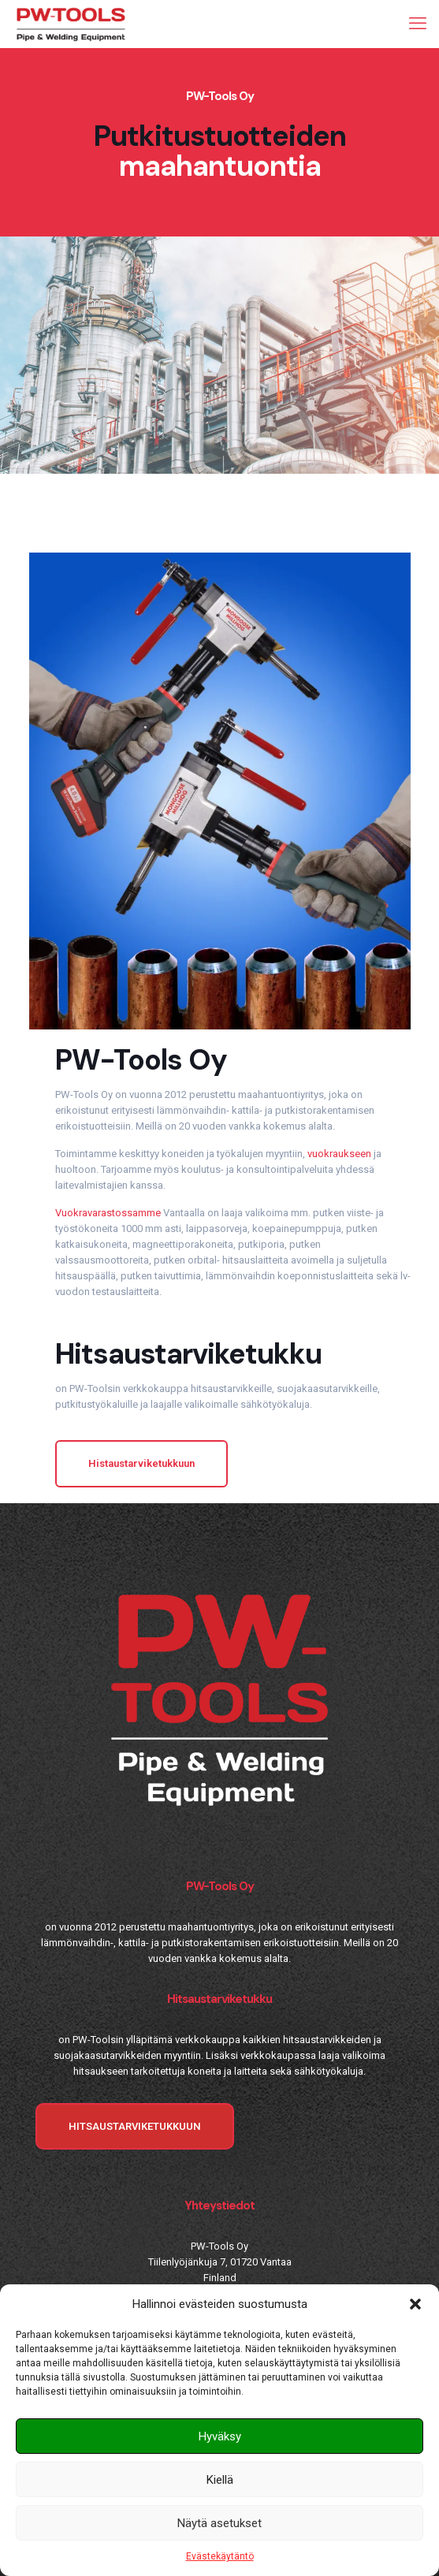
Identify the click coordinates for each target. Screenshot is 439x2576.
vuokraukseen (339, 1154)
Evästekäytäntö (220, 2556)
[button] (415, 2304)
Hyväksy (220, 2436)
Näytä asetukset (219, 2523)
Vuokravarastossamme (108, 1213)
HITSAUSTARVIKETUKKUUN (135, 2126)
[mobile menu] (417, 23)
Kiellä (219, 2480)
